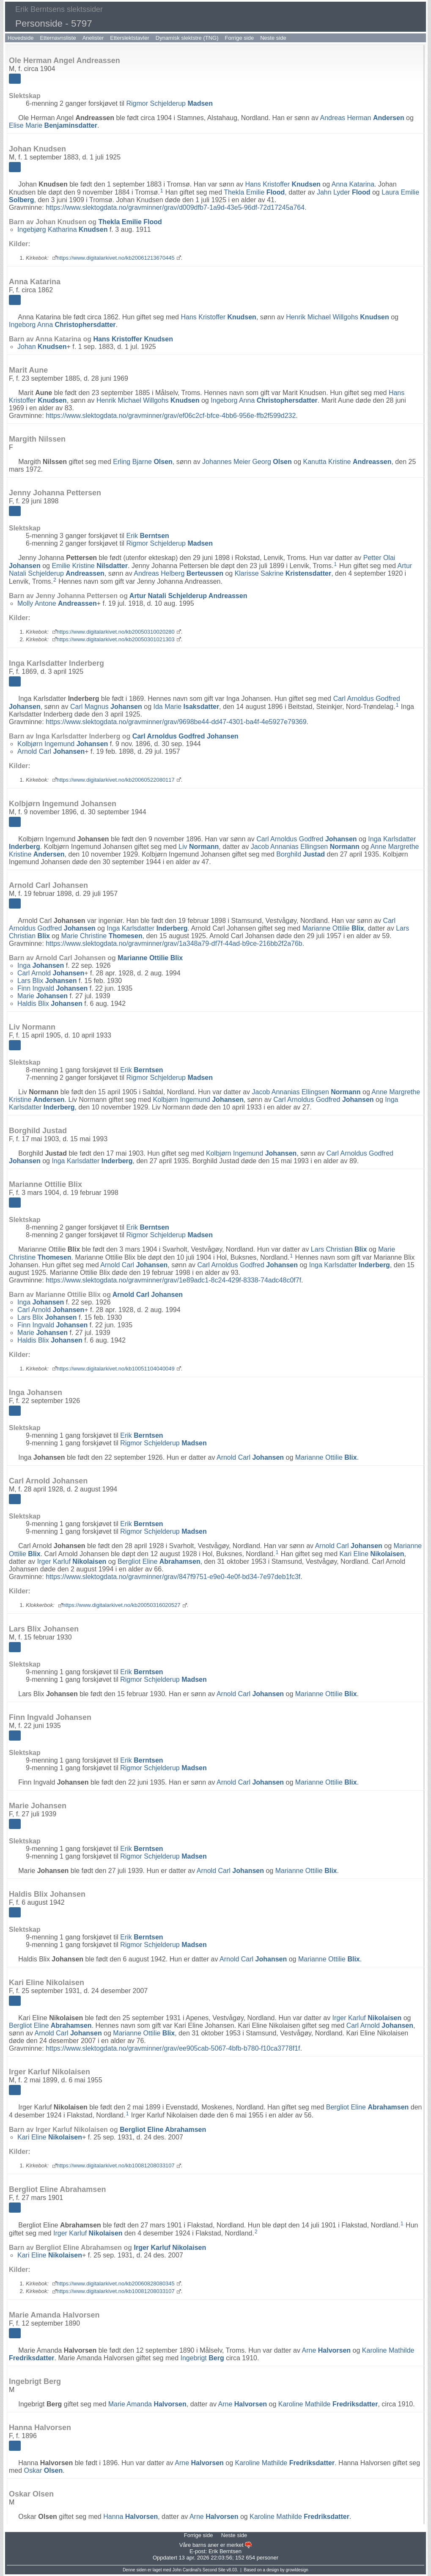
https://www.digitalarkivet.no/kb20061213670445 (116, 258)
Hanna (130, 2516)
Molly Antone (57, 603)
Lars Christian (339, 1249)
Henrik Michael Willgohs (337, 317)
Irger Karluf (72, 1561)
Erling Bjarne (143, 461)
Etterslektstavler (129, 38)
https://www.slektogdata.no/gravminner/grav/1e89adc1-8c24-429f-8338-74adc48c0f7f (173, 1280)
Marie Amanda (147, 2404)
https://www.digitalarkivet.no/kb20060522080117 (116, 780)
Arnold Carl (51, 751)
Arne (326, 2350)
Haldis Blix (49, 1003)
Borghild (300, 854)
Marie (42, 996)
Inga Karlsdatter (147, 928)
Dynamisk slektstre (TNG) (187, 38)
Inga (40, 965)
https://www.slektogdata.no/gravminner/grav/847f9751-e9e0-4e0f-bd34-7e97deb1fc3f (173, 1576)
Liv (198, 846)
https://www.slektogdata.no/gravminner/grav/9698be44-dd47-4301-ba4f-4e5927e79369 (176, 721)
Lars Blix (47, 980)
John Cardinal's (186, 2570)
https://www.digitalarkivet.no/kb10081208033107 (116, 2165)
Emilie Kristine (90, 565)
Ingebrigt (202, 2358)
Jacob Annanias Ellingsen (305, 846)
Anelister (93, 38)
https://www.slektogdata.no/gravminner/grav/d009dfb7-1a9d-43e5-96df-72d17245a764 (175, 207)
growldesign (297, 2570)
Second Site (214, 2570)
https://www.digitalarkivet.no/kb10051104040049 (116, 1368)
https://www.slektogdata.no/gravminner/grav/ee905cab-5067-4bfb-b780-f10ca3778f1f (173, 2048)
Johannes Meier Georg (247, 461)
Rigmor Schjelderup (169, 103)
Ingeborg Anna (62, 324)
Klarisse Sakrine (283, 573)
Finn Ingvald (52, 988)
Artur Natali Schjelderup (188, 595)
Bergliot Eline (159, 1561)
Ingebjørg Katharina (62, 229)
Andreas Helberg (178, 573)
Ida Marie (186, 706)
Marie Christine (102, 935)
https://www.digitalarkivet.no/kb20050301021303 (116, 639)
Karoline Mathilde (328, 2404)
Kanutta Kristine (347, 461)
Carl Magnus (106, 706)
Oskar (43, 2470)
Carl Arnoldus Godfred (185, 736)
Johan (42, 346)
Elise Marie (53, 125)
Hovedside (20, 38)
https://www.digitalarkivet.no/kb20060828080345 (116, 2283)
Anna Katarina (353, 184)
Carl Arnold (50, 973)
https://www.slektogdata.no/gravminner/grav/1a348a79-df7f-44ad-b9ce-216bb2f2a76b (174, 943)
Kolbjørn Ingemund (62, 743)
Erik (147, 535)
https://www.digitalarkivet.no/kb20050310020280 (116, 632)
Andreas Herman (362, 117)
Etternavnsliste (58, 38)
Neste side (273, 38)
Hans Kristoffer (282, 184)
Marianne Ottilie (333, 928)
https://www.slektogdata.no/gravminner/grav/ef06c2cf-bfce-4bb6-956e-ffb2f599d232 (171, 415)
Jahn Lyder (344, 192)
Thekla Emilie (254, 192)
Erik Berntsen (225, 2551)
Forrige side (239, 38)
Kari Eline (372, 1553)
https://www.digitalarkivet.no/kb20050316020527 (122, 1605)
